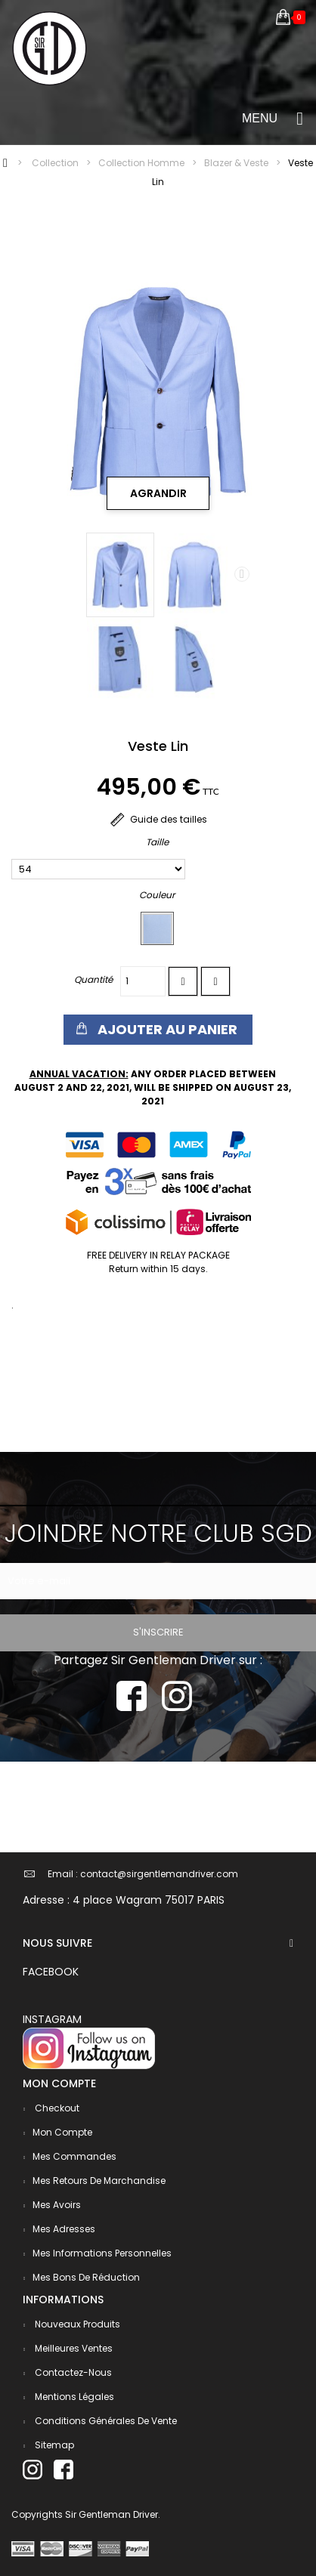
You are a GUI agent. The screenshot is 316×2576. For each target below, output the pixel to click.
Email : (63, 1873)
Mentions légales (73, 2396)
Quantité (93, 979)
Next (241, 574)
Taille (158, 842)
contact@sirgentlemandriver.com (159, 1873)
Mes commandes (74, 2156)
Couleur (158, 894)
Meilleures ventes (73, 2348)
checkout (56, 2108)
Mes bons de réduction (86, 2277)
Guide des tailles (158, 819)
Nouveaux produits (76, 2324)
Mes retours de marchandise (99, 2180)
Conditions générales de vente (105, 2420)
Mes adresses (64, 2228)
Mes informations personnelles (102, 2253)
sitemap (53, 2445)
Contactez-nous (72, 2372)
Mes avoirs (57, 2204)
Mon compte (62, 2132)
